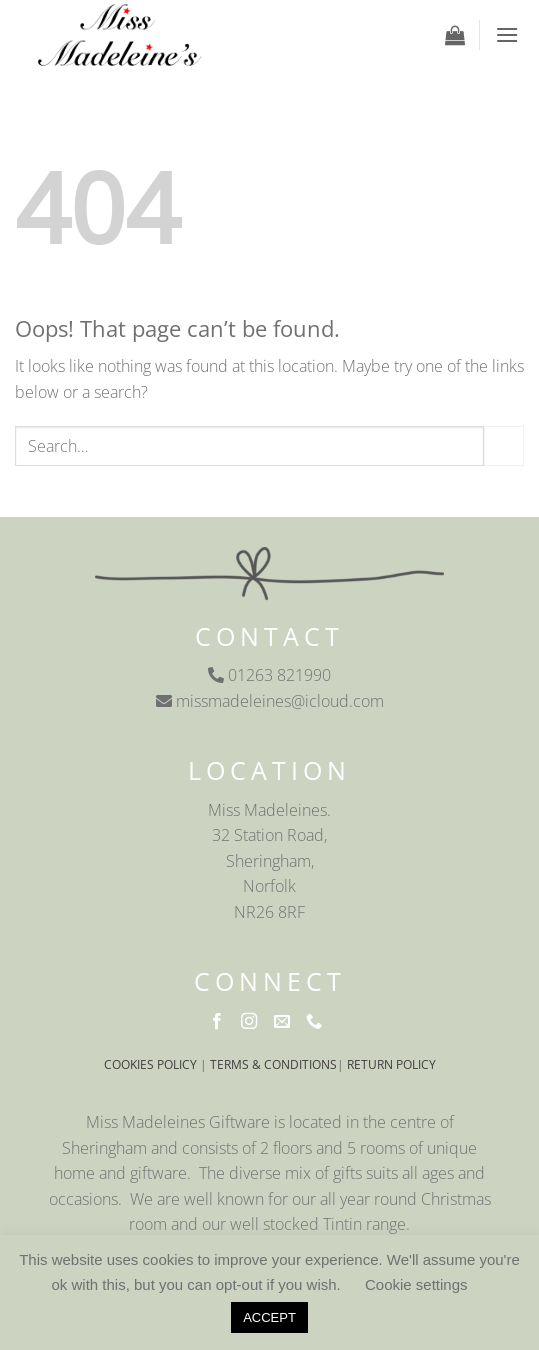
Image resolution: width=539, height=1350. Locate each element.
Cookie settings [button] (416, 1284)
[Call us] (318, 1022)
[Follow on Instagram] (253, 1022)
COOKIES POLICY (150, 1064)
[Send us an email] (286, 1022)
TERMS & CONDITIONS (273, 1064)
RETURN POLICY (391, 1064)
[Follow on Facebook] (221, 1022)
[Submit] (504, 445)
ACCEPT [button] (269, 1317)
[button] (455, 35)
